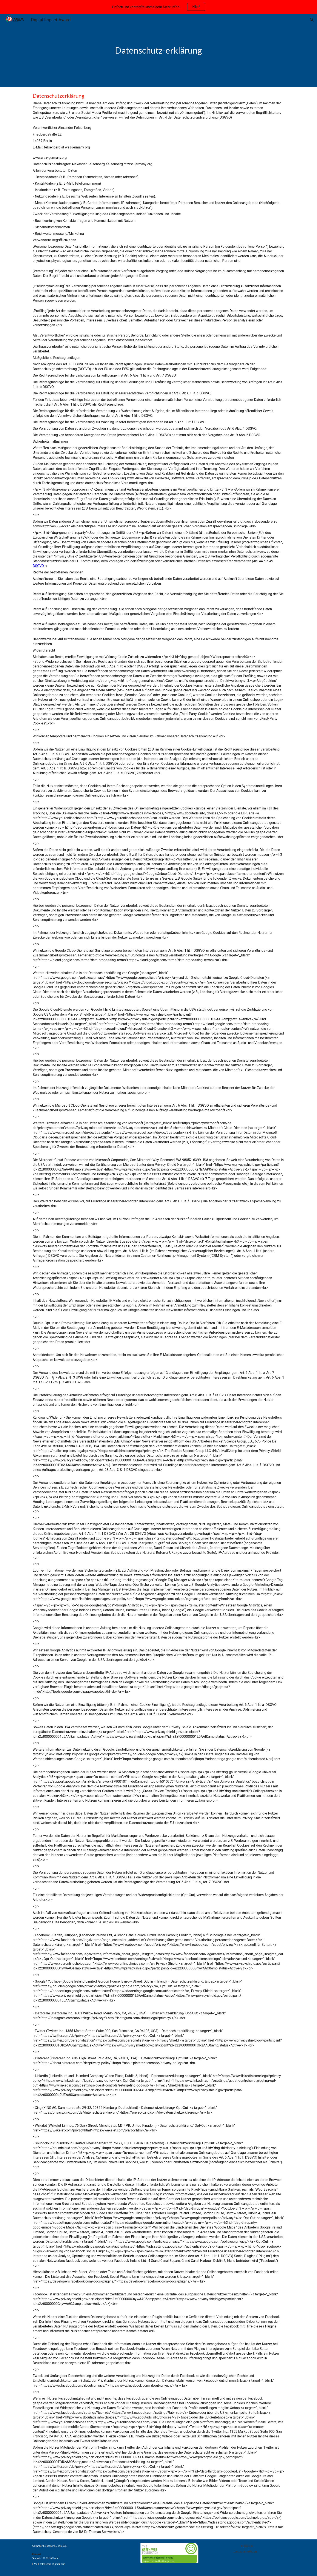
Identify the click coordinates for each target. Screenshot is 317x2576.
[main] (158, 50)
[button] (312, 20)
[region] (158, 7)
